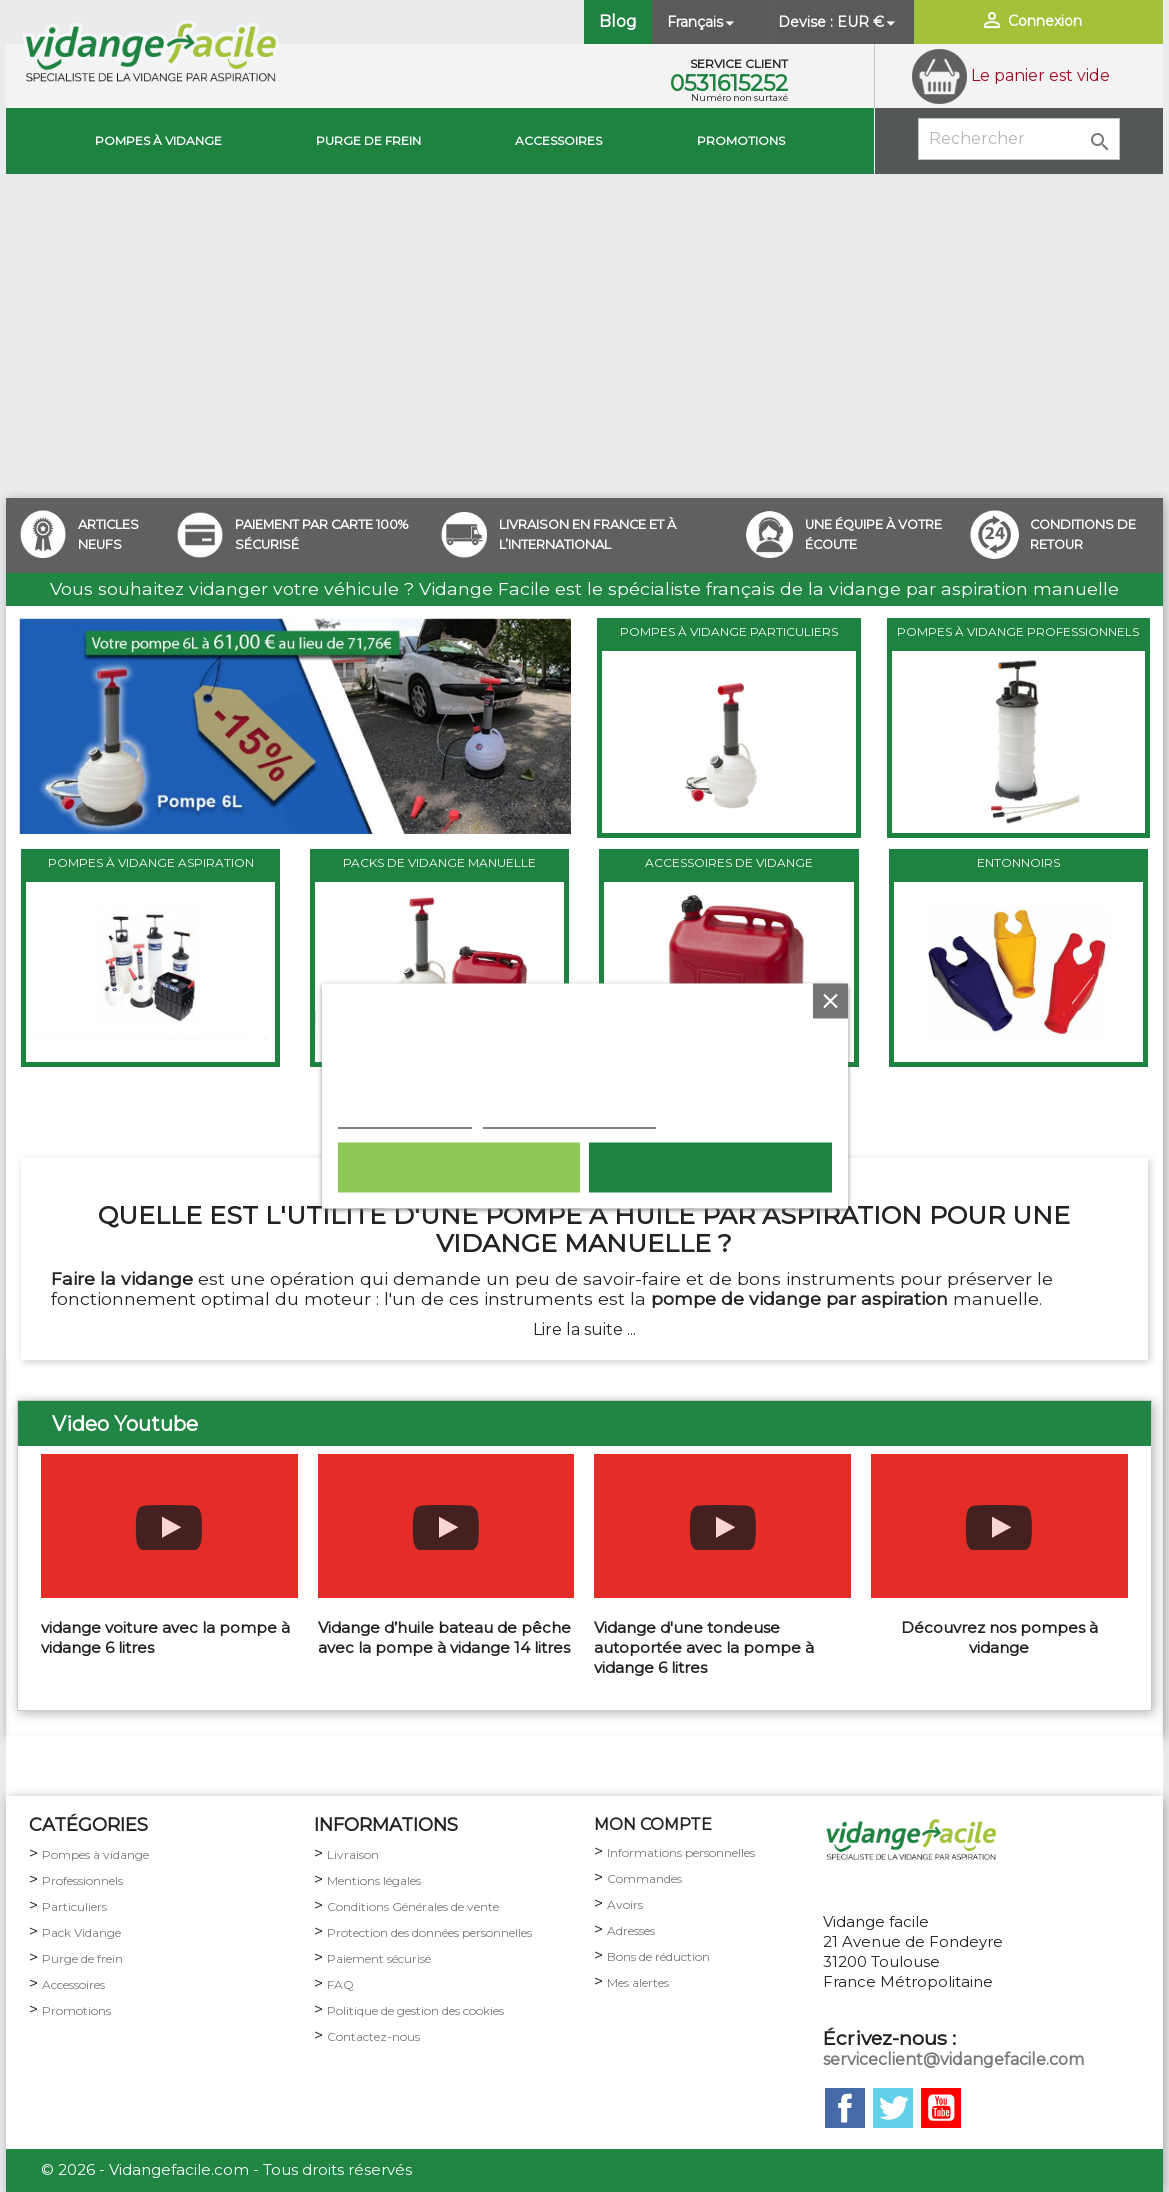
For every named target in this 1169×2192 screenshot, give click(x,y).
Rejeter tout (459, 1168)
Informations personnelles (681, 1852)
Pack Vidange (81, 1932)
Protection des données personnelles (429, 1932)
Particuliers (74, 1906)
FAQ (340, 1984)
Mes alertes (638, 1982)
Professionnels (82, 1880)
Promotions (741, 140)
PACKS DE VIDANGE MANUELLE (439, 862)
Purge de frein (82, 1958)
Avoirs (625, 1904)
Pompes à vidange (158, 140)
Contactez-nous (373, 2036)
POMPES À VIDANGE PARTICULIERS (729, 631)
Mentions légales (374, 1880)
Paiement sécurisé (379, 1958)
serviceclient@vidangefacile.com (953, 2059)
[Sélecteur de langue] (702, 22)
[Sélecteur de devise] (868, 22)
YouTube (941, 2108)
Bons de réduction (658, 1956)
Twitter (893, 2108)
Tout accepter (710, 1168)
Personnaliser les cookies (568, 1118)
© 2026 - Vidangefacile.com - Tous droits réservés (226, 2169)
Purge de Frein (368, 140)
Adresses (631, 1930)
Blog (618, 21)
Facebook (845, 2108)
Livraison (353, 1854)
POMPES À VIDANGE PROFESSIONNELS (1018, 631)
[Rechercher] (1019, 139)
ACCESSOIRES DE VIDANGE (729, 862)
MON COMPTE (653, 1824)
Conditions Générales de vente (413, 1906)
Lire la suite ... (584, 1329)
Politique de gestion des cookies (415, 2010)
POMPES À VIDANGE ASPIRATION (151, 862)
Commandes (644, 1878)
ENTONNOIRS (1018, 862)
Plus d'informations (404, 1118)
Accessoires (558, 140)
